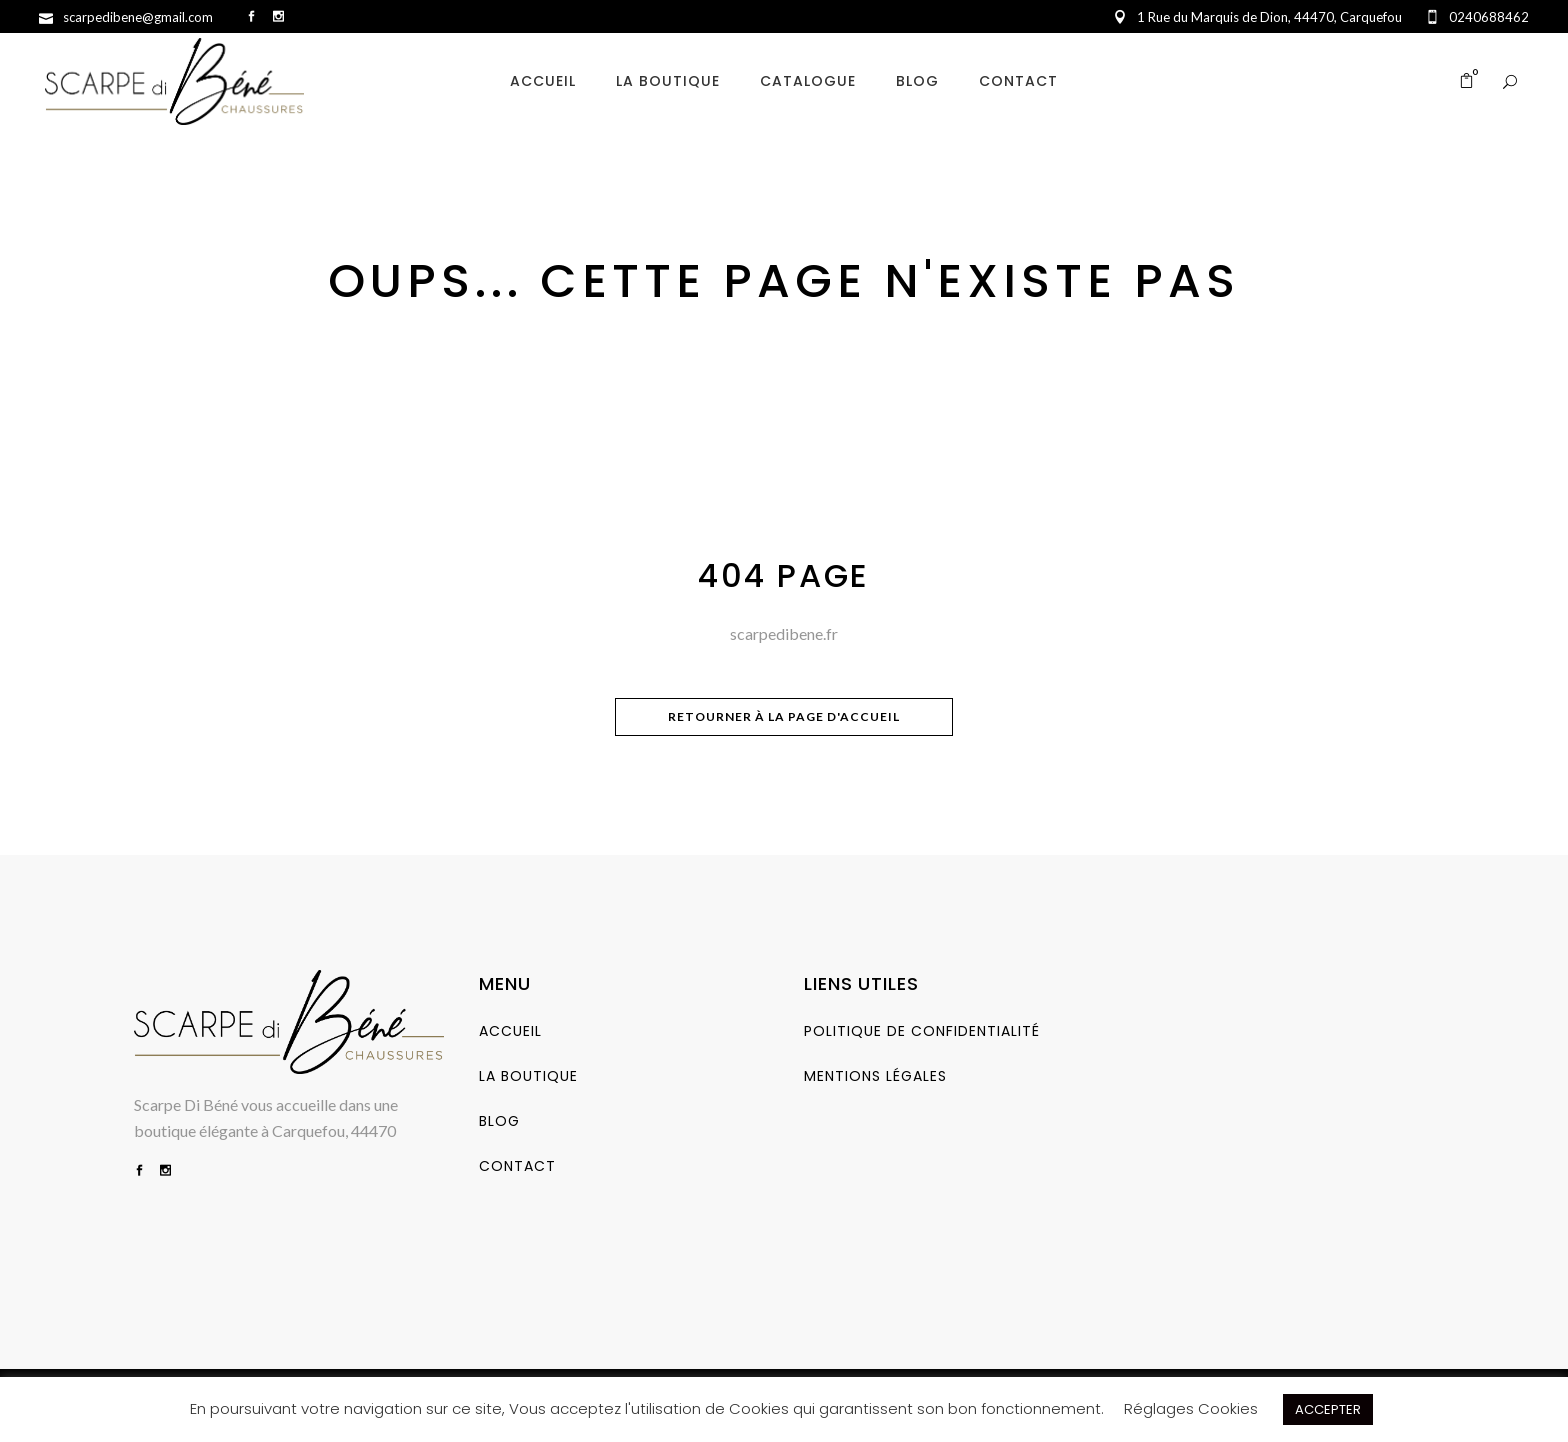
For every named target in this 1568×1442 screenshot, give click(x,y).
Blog (499, 1121)
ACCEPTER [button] (1328, 1409)
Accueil (510, 1031)
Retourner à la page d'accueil (784, 716)
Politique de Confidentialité (922, 1031)
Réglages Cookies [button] (1191, 1408)
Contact (517, 1166)
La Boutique (528, 1076)
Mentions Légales (875, 1076)
